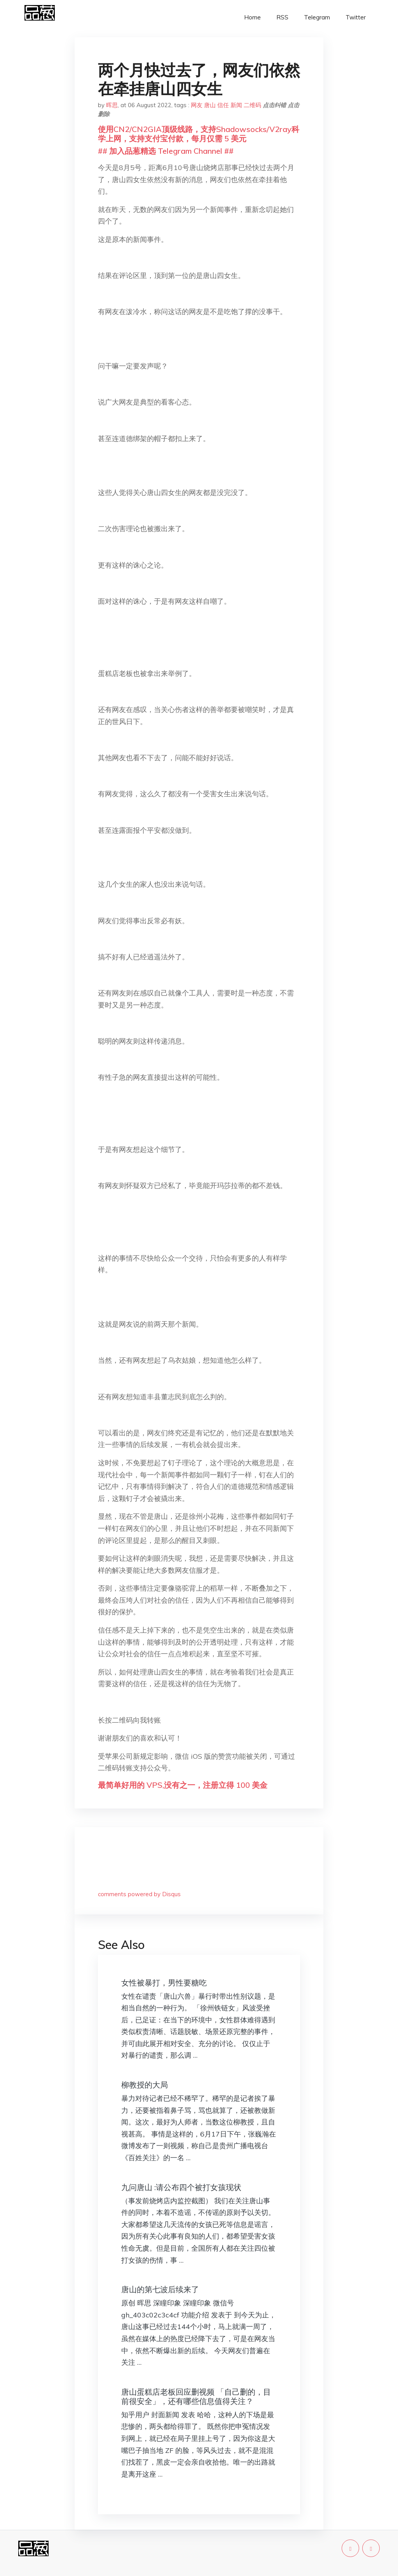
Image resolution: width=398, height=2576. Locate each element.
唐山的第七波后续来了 (160, 2289)
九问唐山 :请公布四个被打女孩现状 (181, 2187)
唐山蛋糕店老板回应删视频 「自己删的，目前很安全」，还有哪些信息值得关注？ (196, 2396)
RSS (282, 17)
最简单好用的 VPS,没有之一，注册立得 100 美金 (182, 1785)
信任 (223, 105)
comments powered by (139, 1894)
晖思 (112, 105)
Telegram (317, 17)
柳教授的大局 (144, 2085)
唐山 (210, 105)
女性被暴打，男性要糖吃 (164, 1982)
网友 (196, 105)
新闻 (236, 105)
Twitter (356, 17)
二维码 (252, 105)
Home (252, 17)
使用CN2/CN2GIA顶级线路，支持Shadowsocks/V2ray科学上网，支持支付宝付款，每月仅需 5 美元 (198, 133)
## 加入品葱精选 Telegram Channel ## (166, 151)
